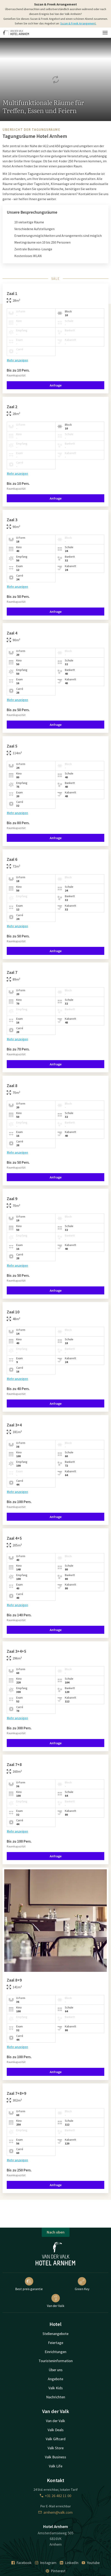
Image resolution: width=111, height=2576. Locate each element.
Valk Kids (55, 2387)
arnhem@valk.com (55, 2512)
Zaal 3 (12, 519)
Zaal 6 (12, 859)
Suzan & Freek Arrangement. (78, 23)
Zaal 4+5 (14, 1538)
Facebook (21, 2562)
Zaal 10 (13, 1311)
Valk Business (55, 2457)
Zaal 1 (12, 293)
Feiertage (55, 2342)
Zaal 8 (12, 1085)
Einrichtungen (55, 2351)
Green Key (82, 2284)
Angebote (55, 2378)
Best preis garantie (29, 2284)
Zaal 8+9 (14, 1980)
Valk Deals (56, 2429)
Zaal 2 (12, 406)
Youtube (91, 2562)
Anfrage (56, 385)
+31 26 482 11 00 (55, 2495)
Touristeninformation (56, 2360)
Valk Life (55, 2466)
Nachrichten (55, 2397)
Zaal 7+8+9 (16, 2093)
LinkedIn (69, 2562)
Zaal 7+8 (14, 1764)
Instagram (45, 2562)
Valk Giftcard (56, 2438)
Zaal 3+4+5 (16, 1651)
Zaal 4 (12, 633)
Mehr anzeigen (17, 360)
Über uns (56, 2369)
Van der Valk (55, 2301)
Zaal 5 (12, 746)
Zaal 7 (12, 972)
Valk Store (56, 2447)
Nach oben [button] (55, 2232)
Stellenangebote (55, 2333)
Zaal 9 (12, 1198)
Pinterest (56, 2570)
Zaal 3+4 (14, 1424)
